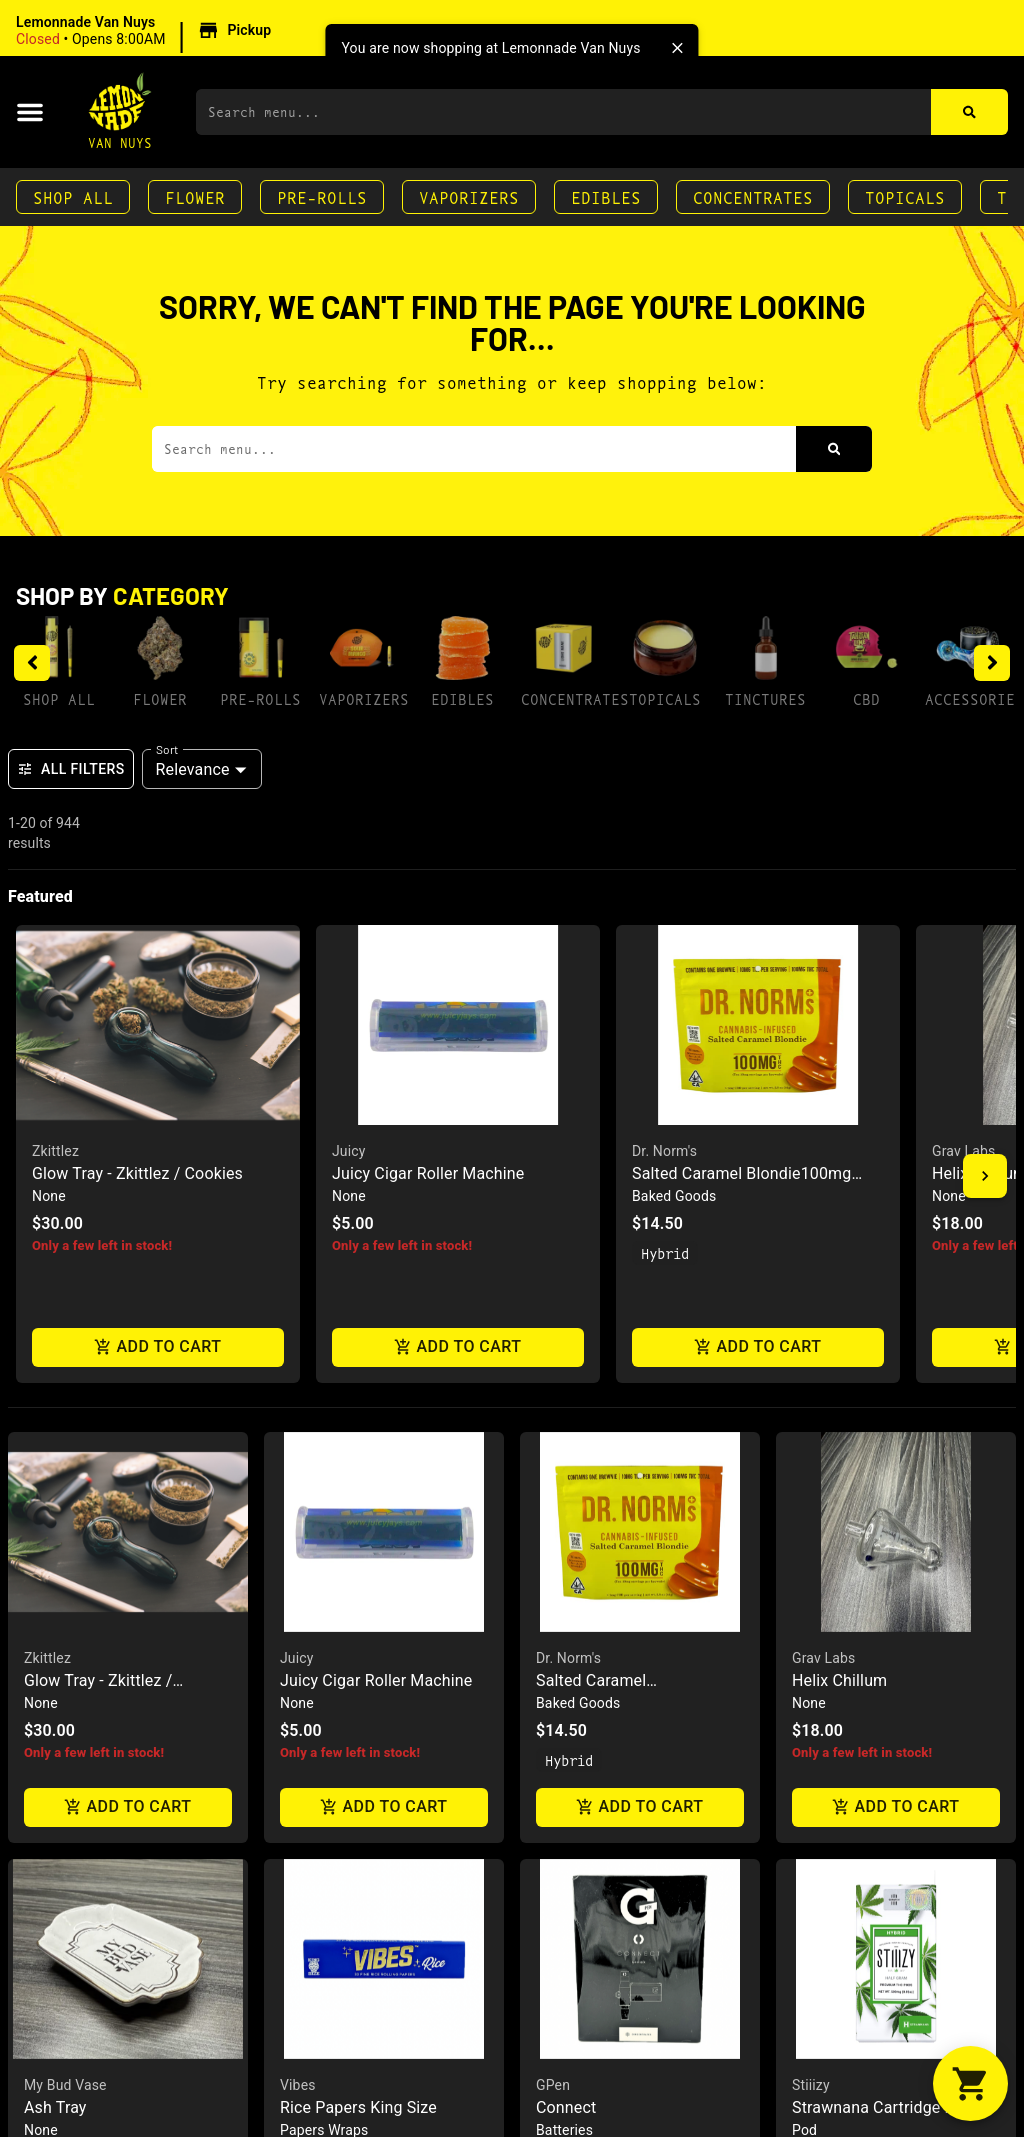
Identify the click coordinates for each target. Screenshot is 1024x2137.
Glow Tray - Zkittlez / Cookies (137, 1173)
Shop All (73, 196)
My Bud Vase (65, 2085)
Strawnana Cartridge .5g (879, 2107)
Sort (167, 749)
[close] (678, 48)
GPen (553, 2085)
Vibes (298, 2085)
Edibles (606, 196)
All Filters (71, 769)
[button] (146, 31)
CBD (866, 698)
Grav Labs (963, 1151)
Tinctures (765, 698)
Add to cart (157, 1346)
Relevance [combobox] (193, 769)
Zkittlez (55, 1151)
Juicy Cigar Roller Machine (428, 1173)
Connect (566, 2107)
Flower (195, 196)
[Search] (969, 112)
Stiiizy (811, 2085)
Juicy (349, 1151)
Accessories (974, 698)
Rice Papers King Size (358, 2107)
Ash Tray (55, 2107)
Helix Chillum (839, 1680)
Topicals (905, 196)
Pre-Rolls (322, 196)
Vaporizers (469, 196)
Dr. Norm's (664, 1151)
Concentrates (753, 196)
